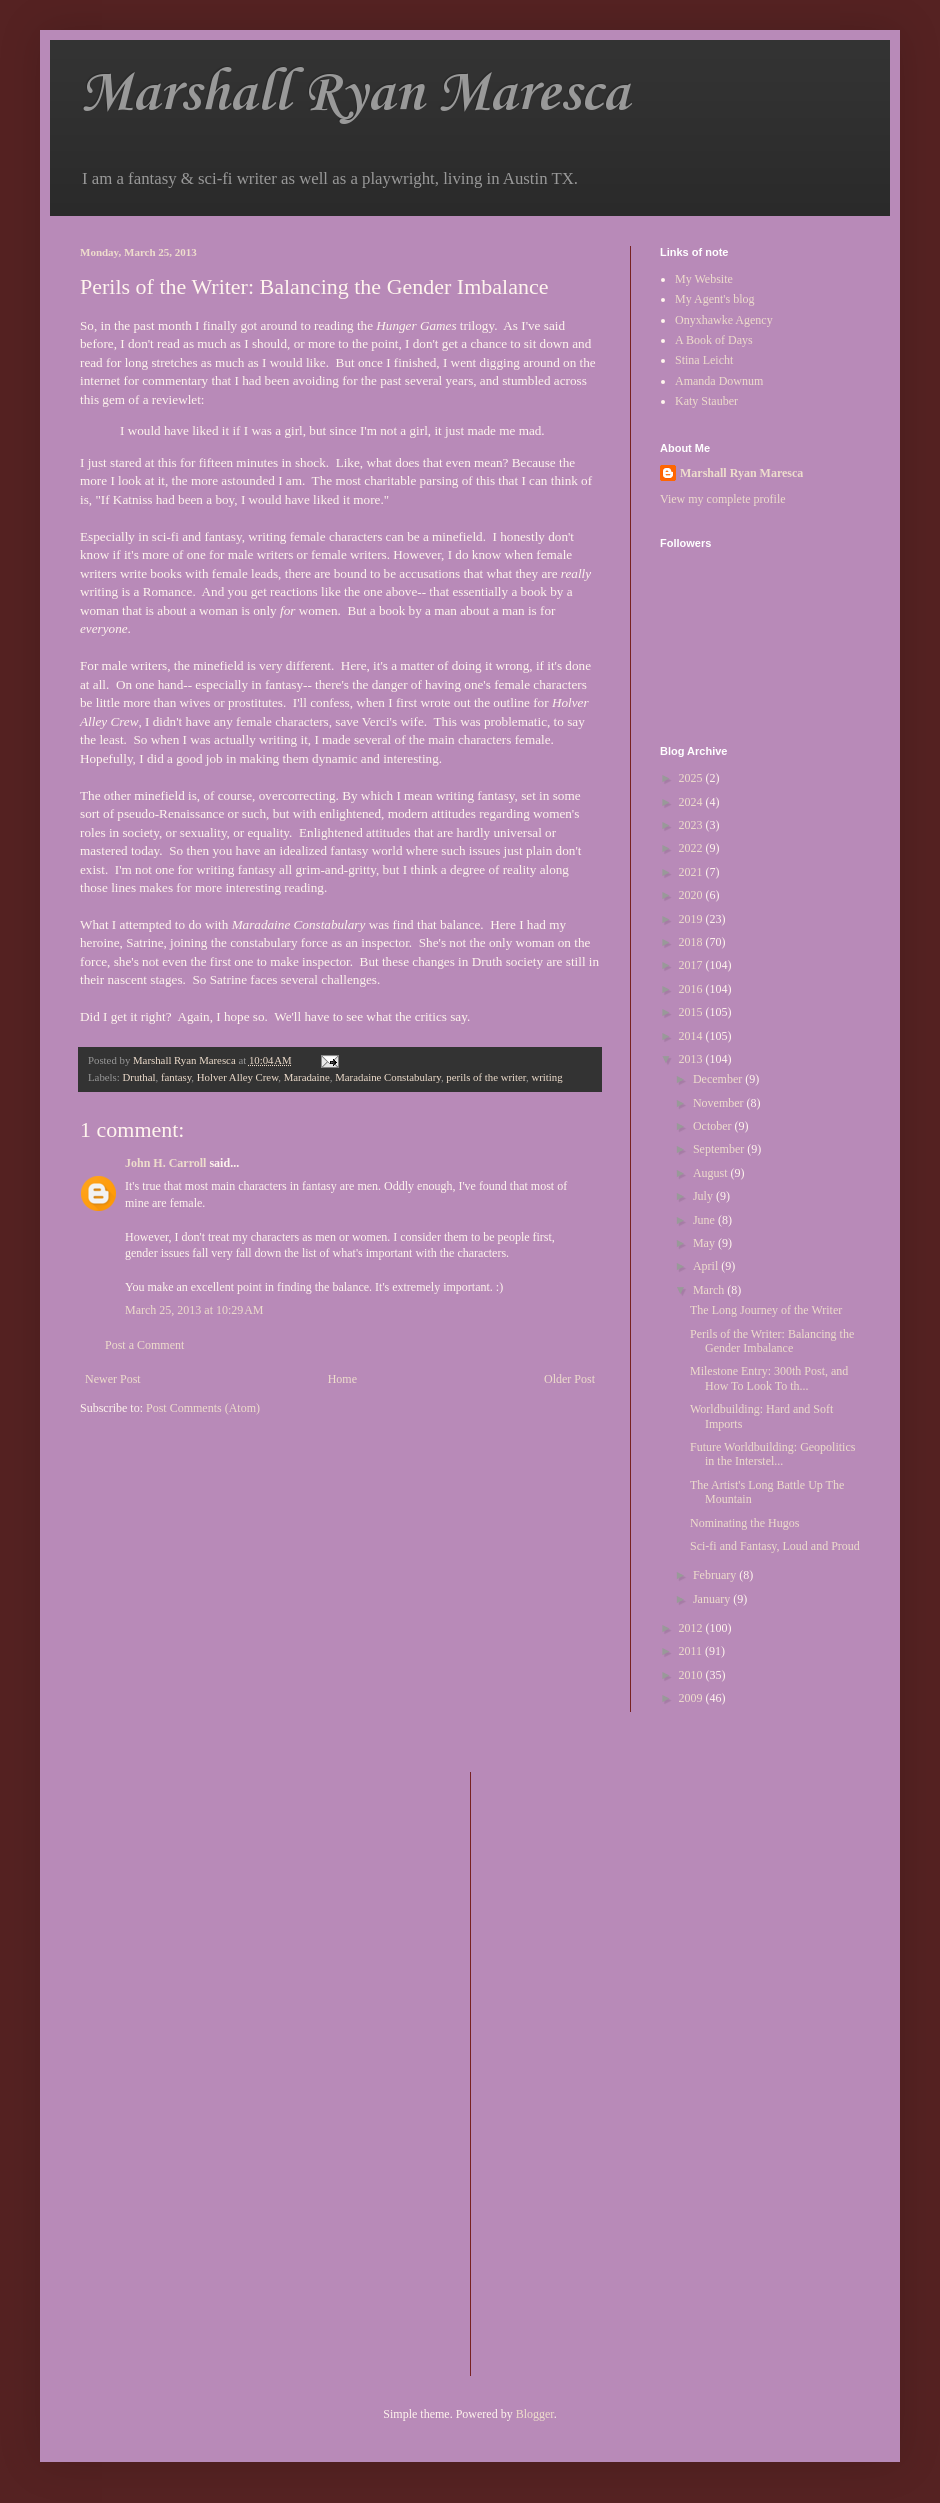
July (704, 1196)
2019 (692, 919)
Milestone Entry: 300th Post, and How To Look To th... (769, 1378)
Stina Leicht (704, 360)
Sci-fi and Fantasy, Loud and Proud (775, 1546)
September (720, 1149)
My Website (704, 279)
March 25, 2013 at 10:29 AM (194, 1310)
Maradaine (307, 1077)
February (716, 1575)
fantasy (176, 1077)
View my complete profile (723, 499)
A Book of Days (714, 340)
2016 (692, 989)
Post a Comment (144, 1345)
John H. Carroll (165, 1163)
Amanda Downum (719, 381)
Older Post (569, 1379)
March (710, 1290)
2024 (692, 802)
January (713, 1599)
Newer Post (113, 1379)
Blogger (535, 2414)
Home (342, 1379)
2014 (692, 1036)
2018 (692, 942)
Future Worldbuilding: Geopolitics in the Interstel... (772, 1454)
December (719, 1079)
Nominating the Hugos (744, 1523)
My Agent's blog (715, 299)
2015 (692, 1012)
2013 (692, 1059)
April (707, 1266)
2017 (692, 965)
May (705, 1243)
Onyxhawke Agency (724, 320)
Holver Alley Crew (237, 1077)
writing (546, 1077)
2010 (692, 1675)
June (705, 1220)
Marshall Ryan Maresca (354, 94)
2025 (692, 778)
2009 (692, 1698)
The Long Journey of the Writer (766, 1310)
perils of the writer (486, 1077)
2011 (692, 1651)
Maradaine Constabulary (388, 1077)
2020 (692, 895)
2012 (692, 1628)
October (714, 1126)
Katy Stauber (706, 401)
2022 (692, 848)
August (712, 1173)
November (720, 1103)
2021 (692, 872)
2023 (692, 825)
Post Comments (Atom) (203, 1408)
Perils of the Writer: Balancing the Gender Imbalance (772, 1341)
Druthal (138, 1077)
